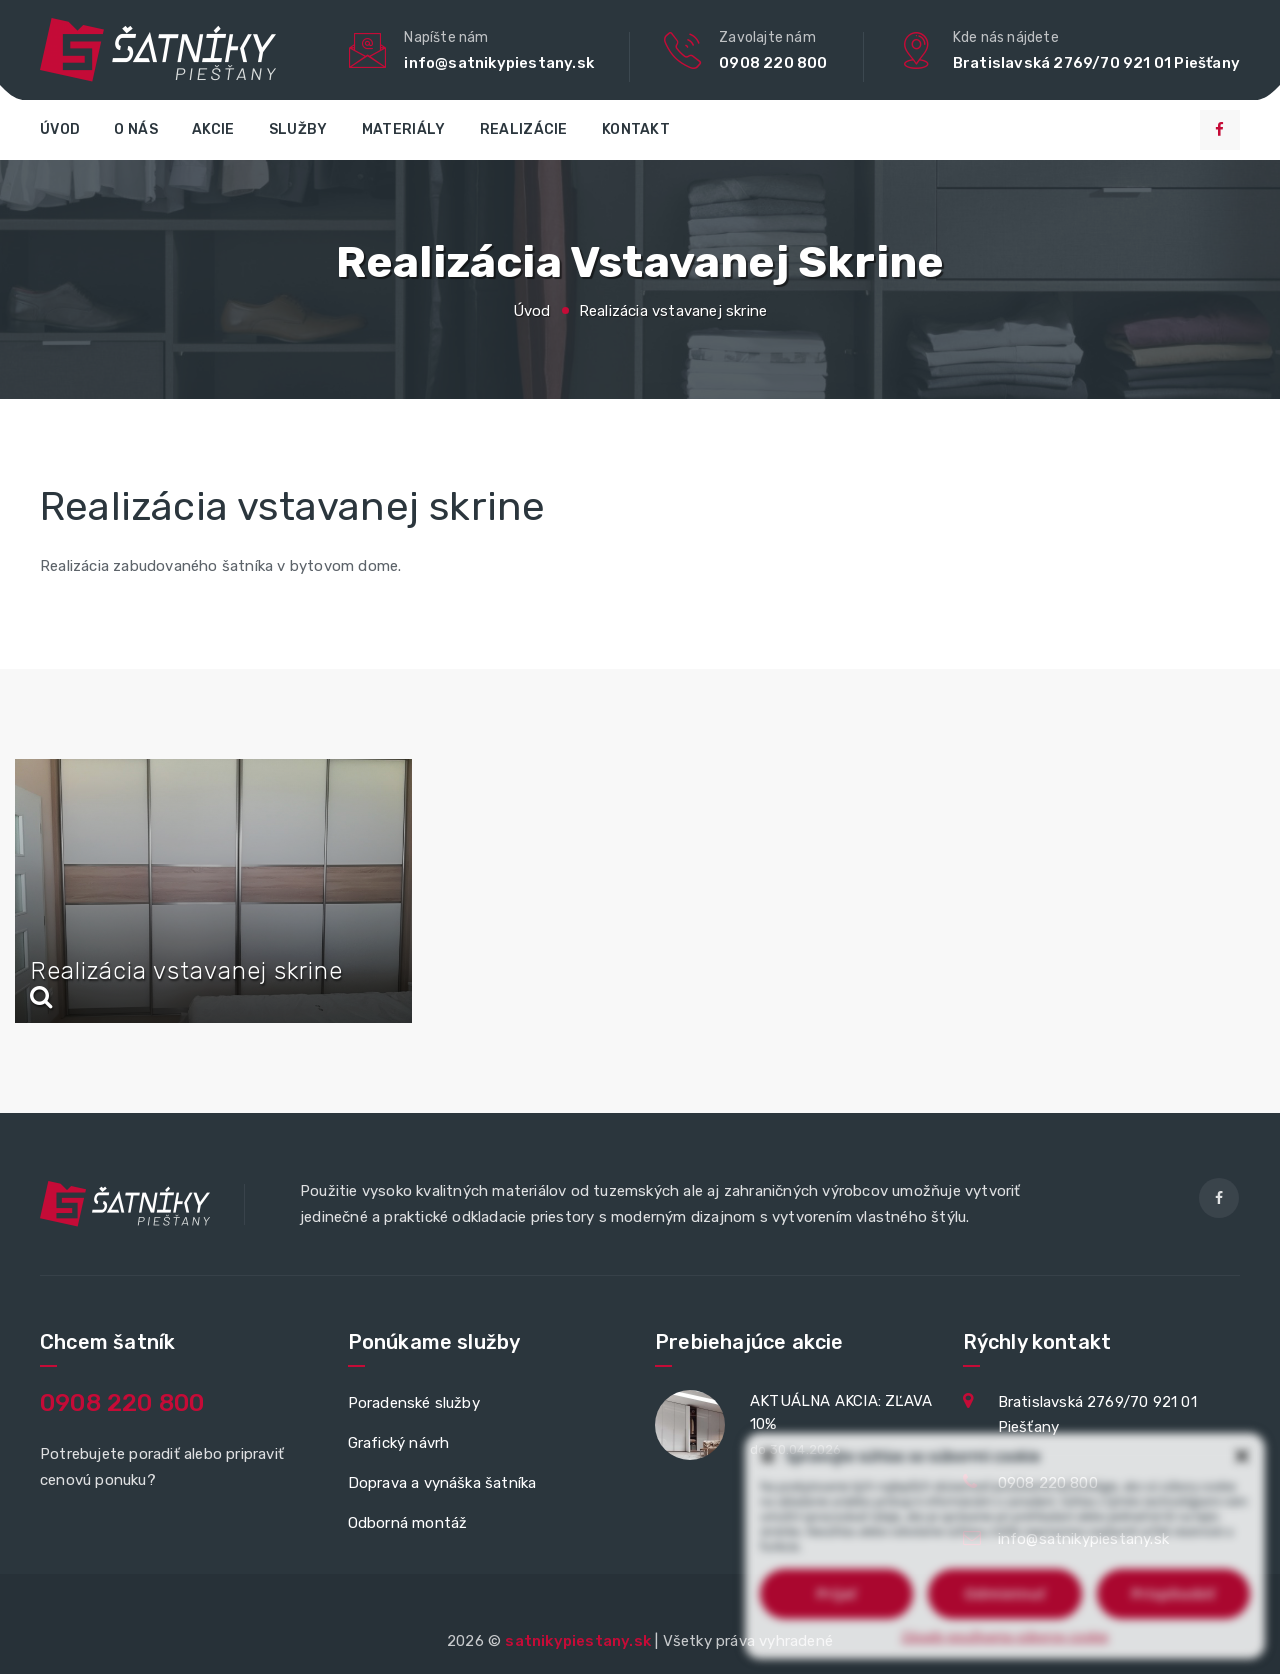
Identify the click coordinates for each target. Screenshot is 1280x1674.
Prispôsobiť (1173, 1593)
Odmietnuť (1004, 1593)
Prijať (836, 1593)
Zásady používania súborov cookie (1005, 1636)
